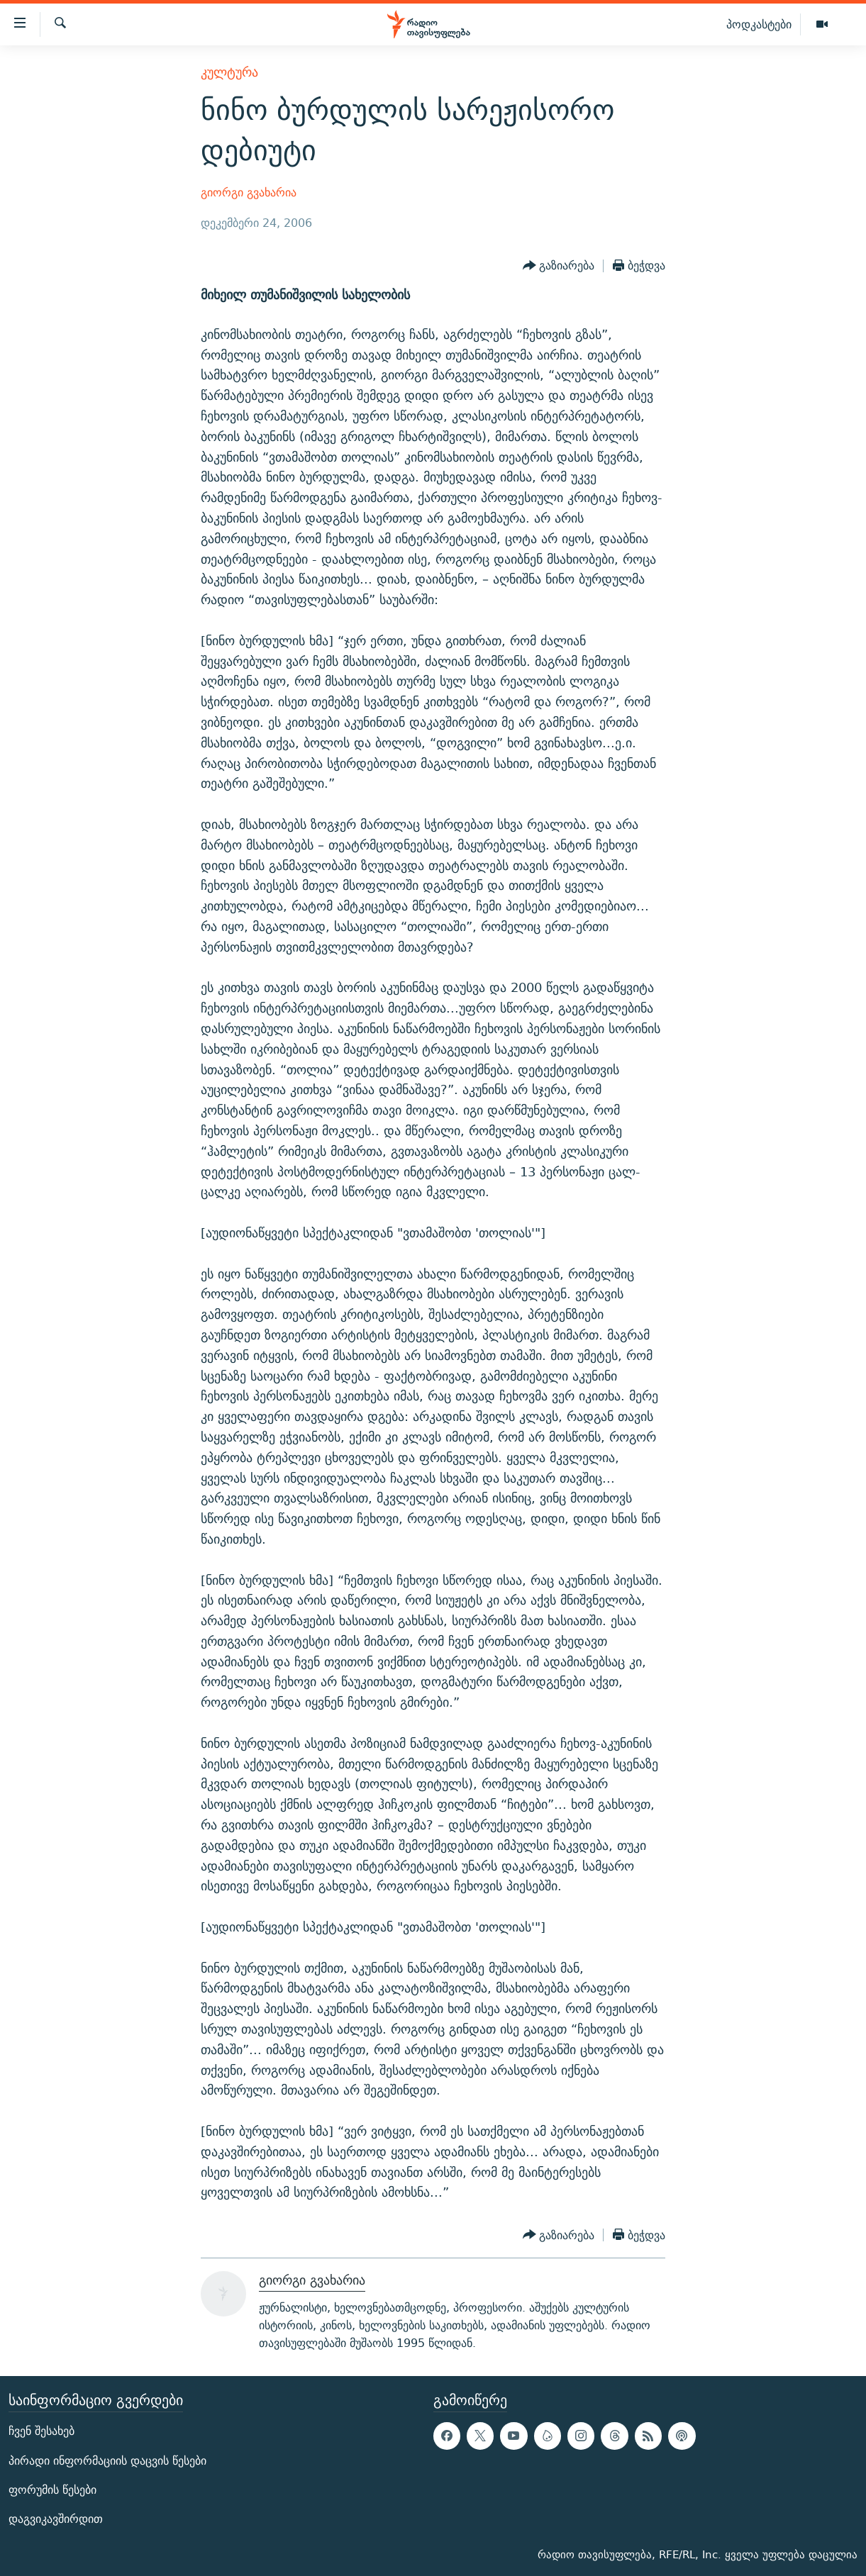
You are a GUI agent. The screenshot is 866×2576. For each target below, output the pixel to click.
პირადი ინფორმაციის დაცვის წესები (107, 2461)
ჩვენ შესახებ (41, 2432)
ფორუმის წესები (52, 2490)
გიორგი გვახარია (248, 192)
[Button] (559, 266)
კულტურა (229, 72)
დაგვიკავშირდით (56, 2519)
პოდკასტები (759, 24)
